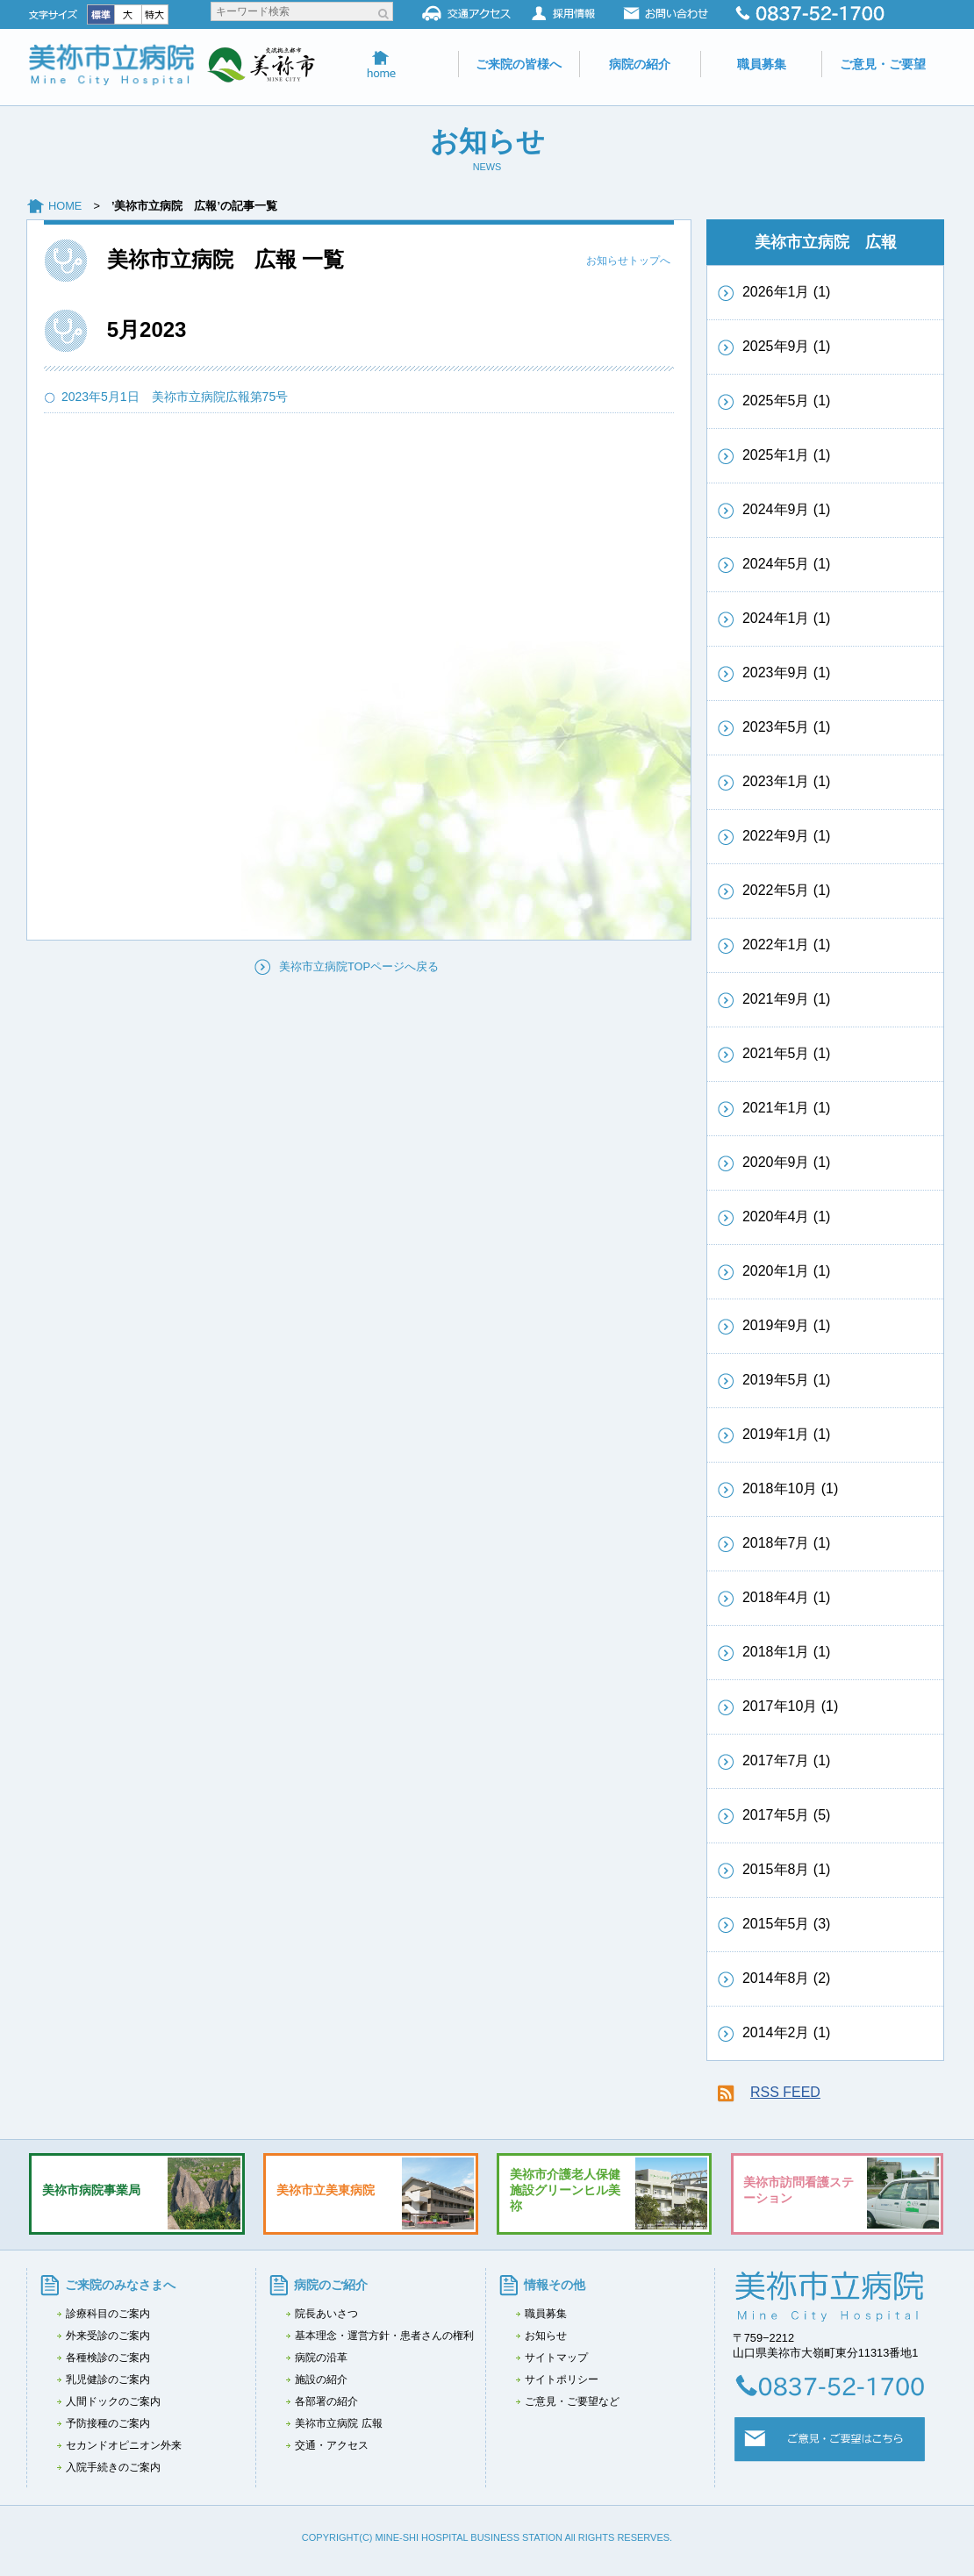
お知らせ (546, 2335)
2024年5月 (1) (786, 563)
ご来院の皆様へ (519, 64)
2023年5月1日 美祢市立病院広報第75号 (180, 397)
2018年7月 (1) (786, 1542)
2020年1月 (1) (786, 1270)
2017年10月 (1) (790, 1706)
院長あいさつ (326, 2314)
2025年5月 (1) (786, 400)
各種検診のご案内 (108, 2357)
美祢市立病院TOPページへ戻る (359, 966)
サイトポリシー (561, 2379)
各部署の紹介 (326, 2401)
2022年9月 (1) (786, 835)
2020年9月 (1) (786, 1162)
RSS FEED (785, 2092)
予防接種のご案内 (108, 2423)
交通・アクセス (332, 2445)
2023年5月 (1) (786, 726)
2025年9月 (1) (786, 346)
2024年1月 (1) (786, 618)
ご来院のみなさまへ (120, 2285)
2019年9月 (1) (786, 1325)
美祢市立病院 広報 (338, 2423)
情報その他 (554, 2285)
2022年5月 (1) (786, 890)
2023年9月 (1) (786, 672)
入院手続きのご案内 (113, 2467)
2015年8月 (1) (786, 1869)
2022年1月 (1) (786, 944)
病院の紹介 (639, 64)
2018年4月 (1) (786, 1597)
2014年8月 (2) (786, 1978)
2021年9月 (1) (786, 998)
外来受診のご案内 (108, 2335)
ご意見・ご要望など (572, 2401)
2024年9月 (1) (786, 509)
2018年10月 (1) (790, 1488)
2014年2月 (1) (786, 2032)
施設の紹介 (321, 2379)
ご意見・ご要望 (883, 64)
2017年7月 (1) (786, 1760)
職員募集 (761, 64)
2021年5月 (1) (786, 1053)
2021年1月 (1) (786, 1107)
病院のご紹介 (331, 2285)
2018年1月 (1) (786, 1651)
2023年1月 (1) (786, 781)
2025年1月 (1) (786, 454)
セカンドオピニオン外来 (124, 2445)
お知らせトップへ (628, 260)
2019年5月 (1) (786, 1379)
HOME (70, 205)
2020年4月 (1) (786, 1216)
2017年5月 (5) (786, 1814)
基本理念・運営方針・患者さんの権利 (384, 2335)
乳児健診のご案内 (108, 2379)
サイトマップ (556, 2357)
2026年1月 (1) (786, 291)
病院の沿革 (321, 2357)
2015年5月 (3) (786, 1923)
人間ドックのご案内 (113, 2401)
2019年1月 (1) (786, 1434)
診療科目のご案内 (108, 2314)
